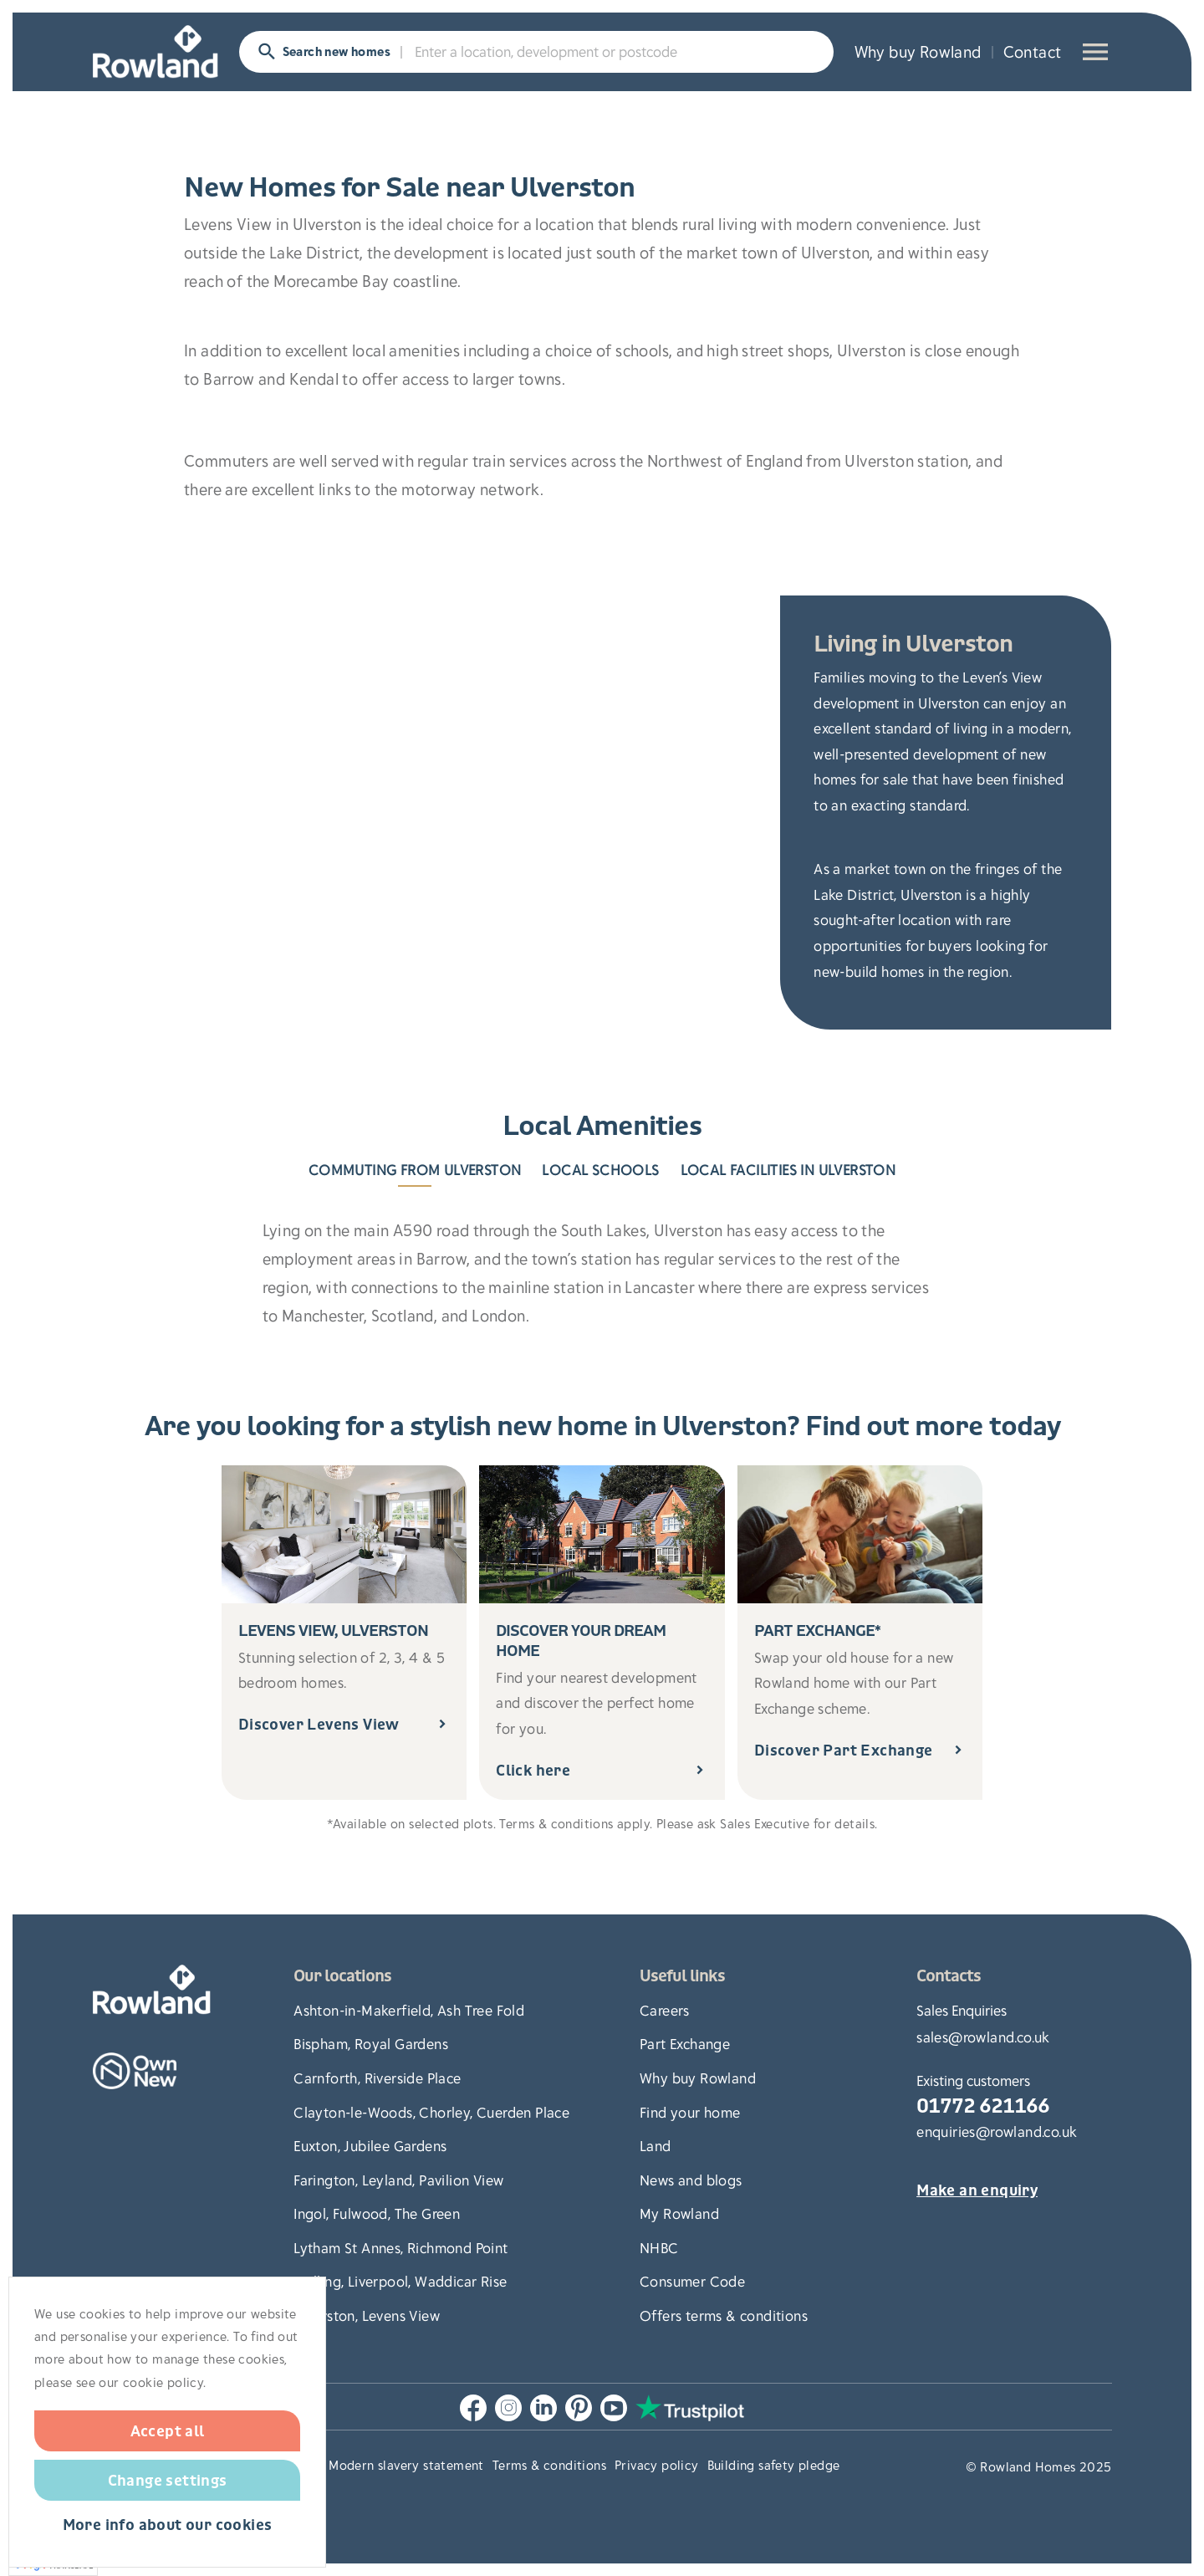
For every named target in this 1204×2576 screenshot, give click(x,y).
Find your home (690, 2112)
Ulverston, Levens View (366, 2315)
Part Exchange (685, 2043)
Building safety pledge (773, 2465)
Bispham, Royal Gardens (370, 2043)
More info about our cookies (168, 2525)
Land (655, 2145)
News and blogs (691, 2179)
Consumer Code (692, 2281)
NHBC (659, 2247)
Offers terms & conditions (724, 2315)
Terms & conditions (549, 2465)
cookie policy (163, 2382)
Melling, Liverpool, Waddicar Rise (400, 2281)
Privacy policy (657, 2465)
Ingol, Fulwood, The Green (376, 2213)
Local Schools (600, 1169)
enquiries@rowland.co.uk (996, 2131)
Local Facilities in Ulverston (788, 1169)
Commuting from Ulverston (415, 1169)
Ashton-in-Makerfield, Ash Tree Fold (408, 2010)
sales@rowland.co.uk (983, 2036)
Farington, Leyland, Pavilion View (398, 2179)
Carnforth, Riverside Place (377, 2077)
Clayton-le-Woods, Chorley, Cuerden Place (431, 2112)
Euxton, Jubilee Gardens (369, 2145)
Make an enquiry (977, 2191)
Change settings (167, 2480)
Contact (1032, 51)
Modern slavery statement (406, 2465)
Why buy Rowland (918, 51)
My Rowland (679, 2213)
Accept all (167, 2430)
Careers (665, 2010)
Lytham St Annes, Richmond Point (400, 2247)
